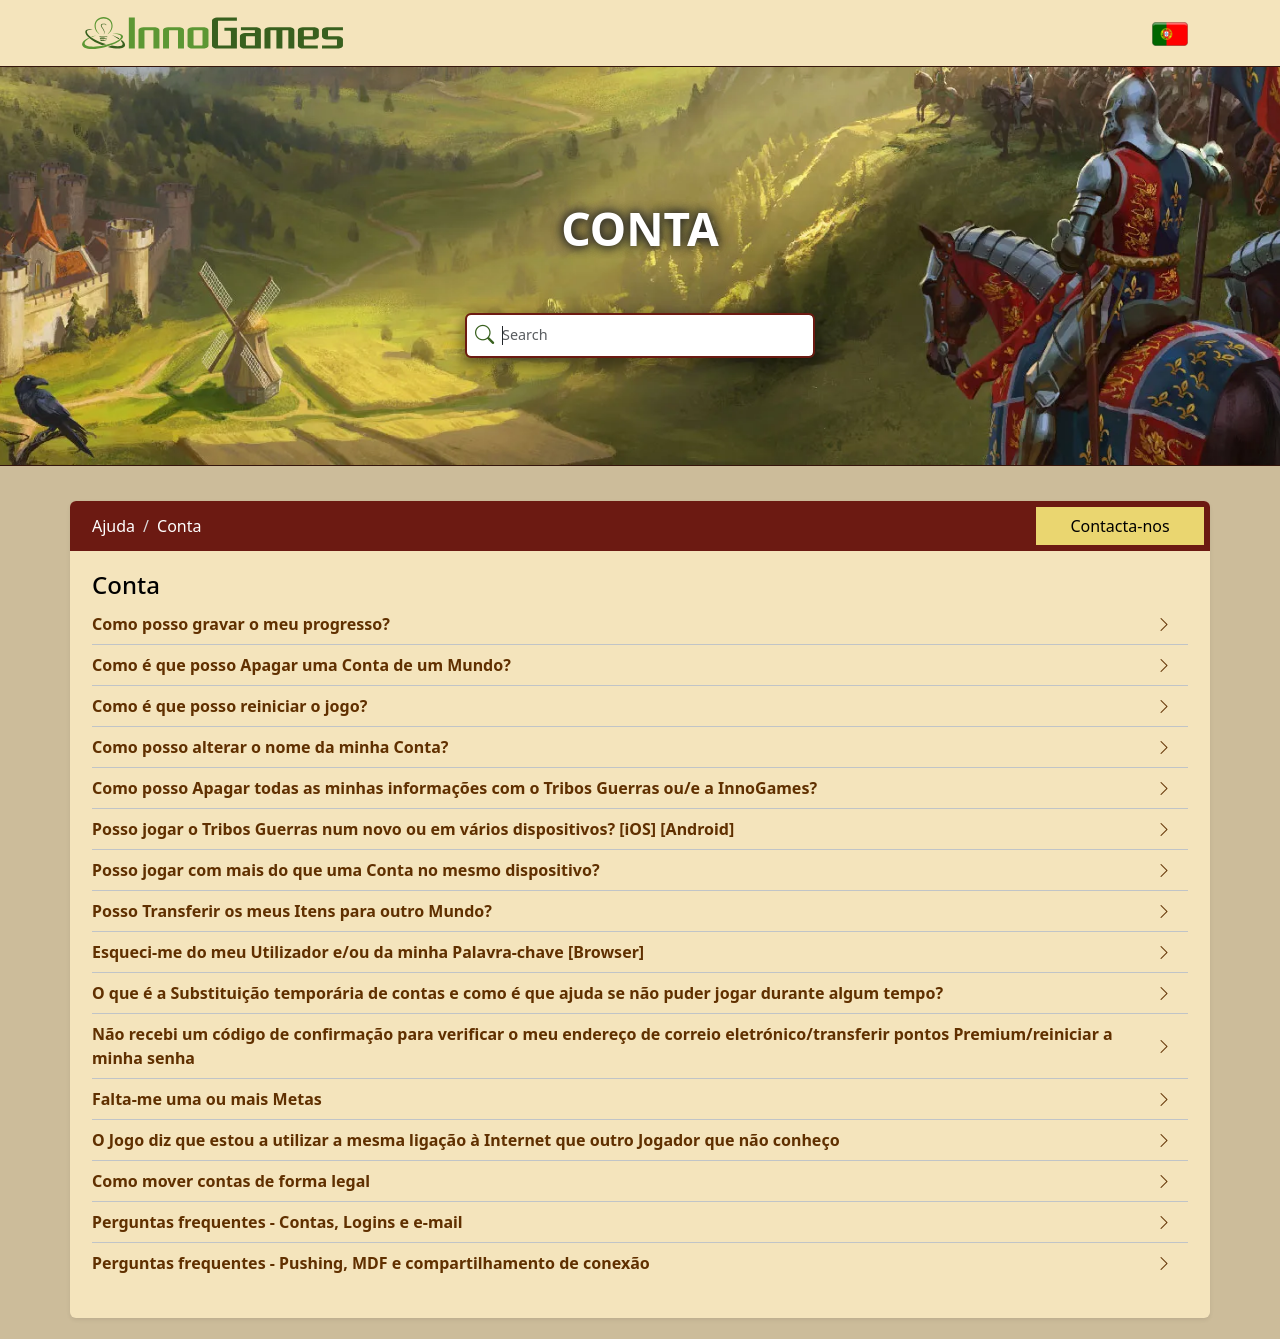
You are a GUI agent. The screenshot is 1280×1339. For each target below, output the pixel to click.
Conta (179, 526)
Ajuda (113, 526)
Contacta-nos (1119, 526)
